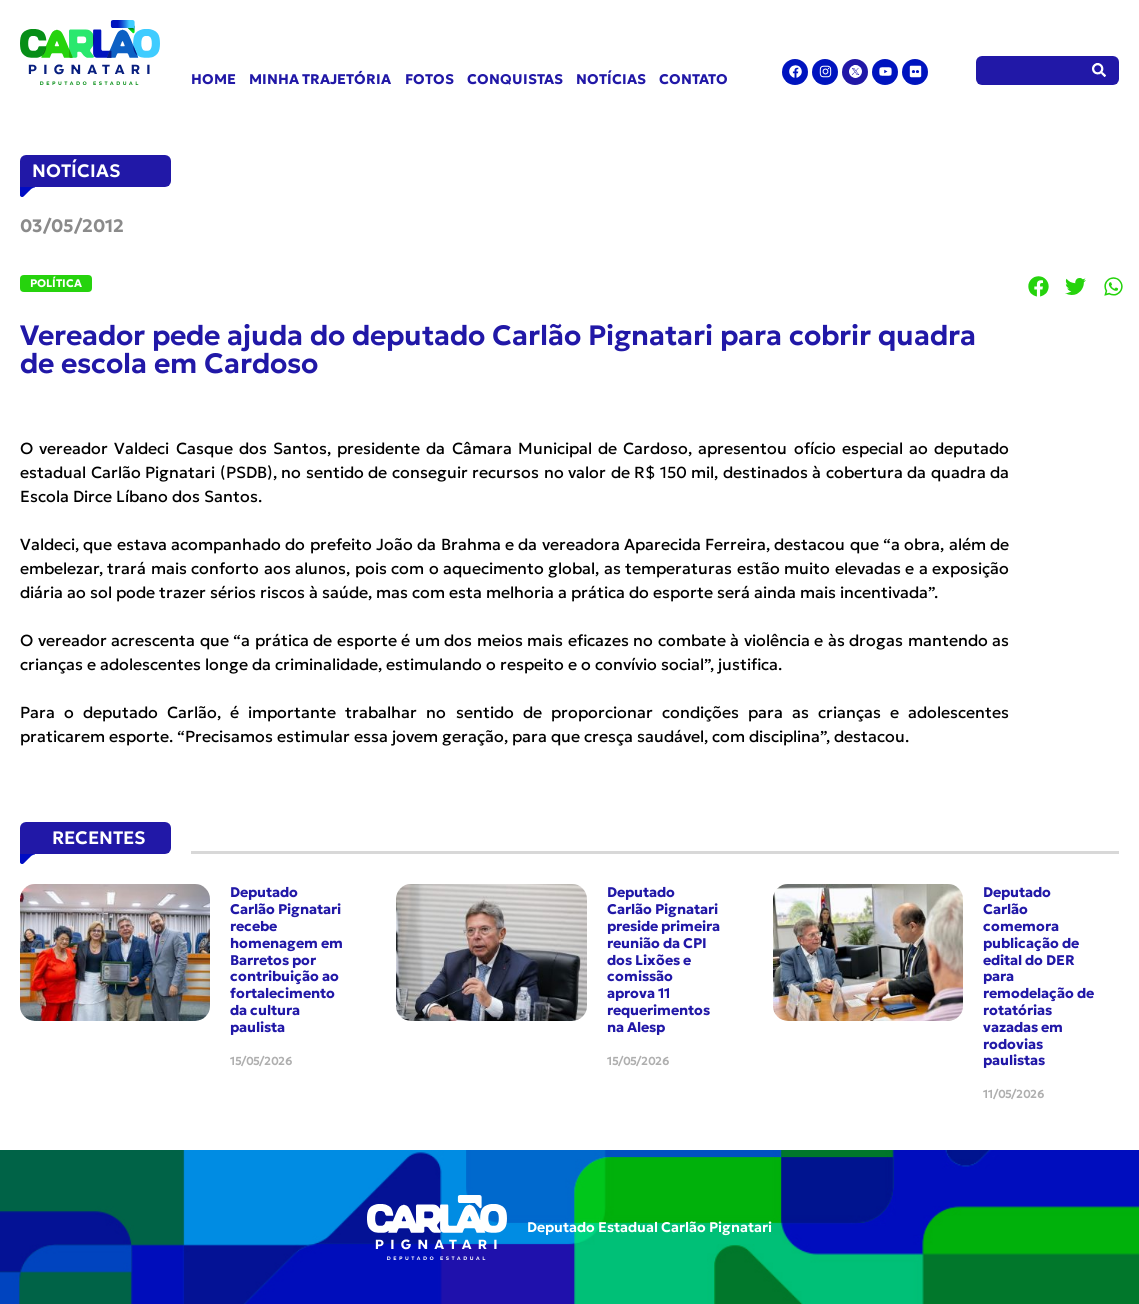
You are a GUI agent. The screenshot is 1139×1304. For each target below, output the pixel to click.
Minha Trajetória (320, 79)
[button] (1039, 286)
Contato (693, 79)
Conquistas (515, 79)
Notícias (611, 79)
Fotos (429, 79)
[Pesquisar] (1099, 70)
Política (56, 283)
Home (213, 79)
